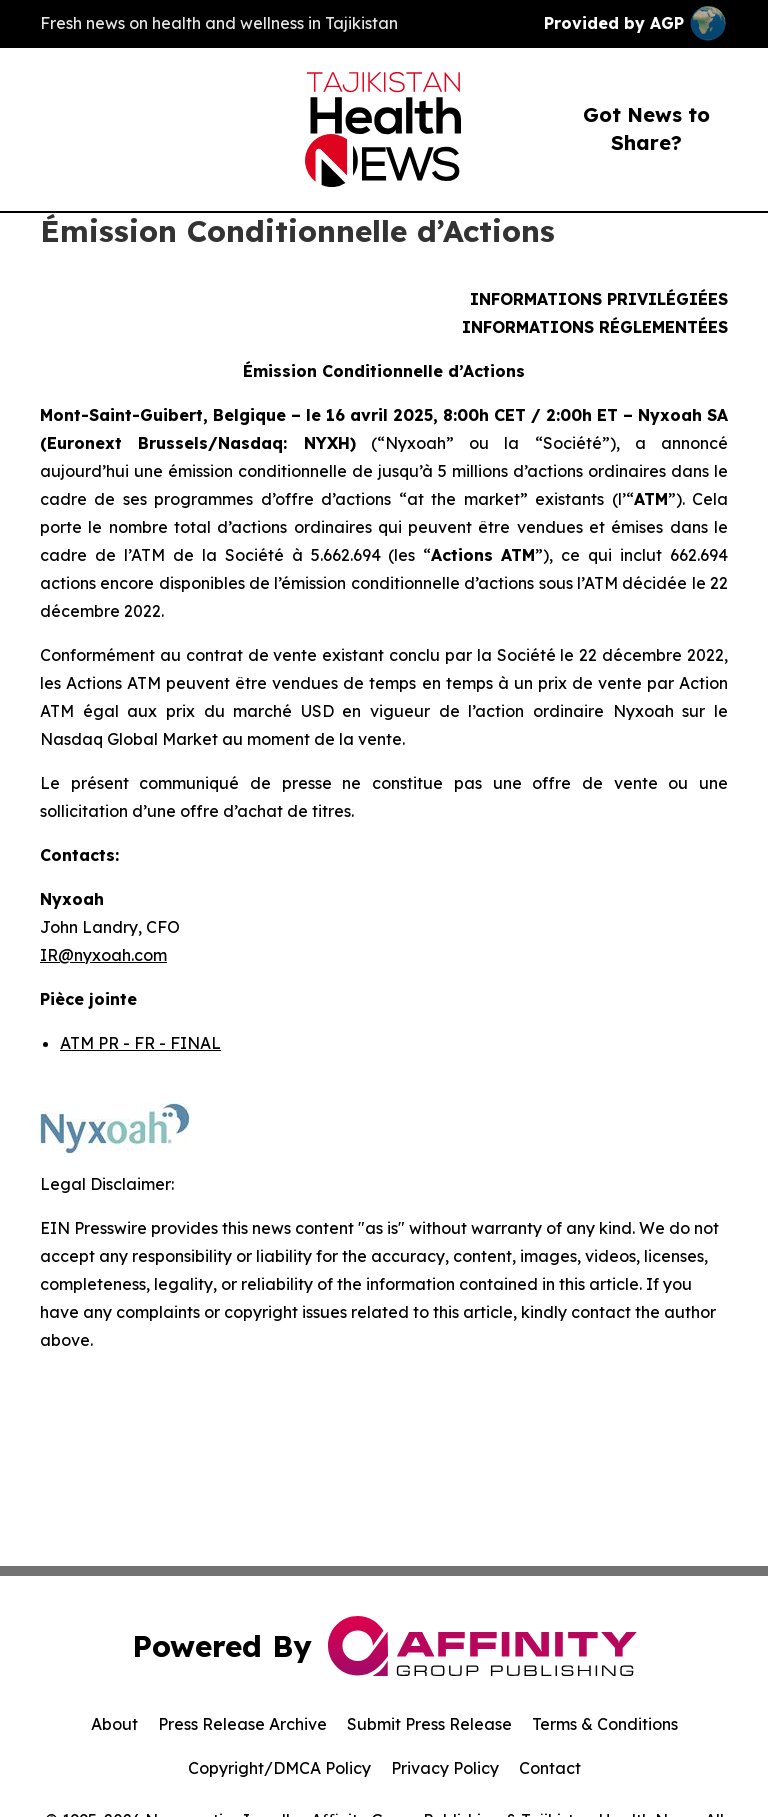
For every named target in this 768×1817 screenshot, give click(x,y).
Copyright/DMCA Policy (279, 1768)
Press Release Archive (242, 1724)
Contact (550, 1768)
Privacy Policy (445, 1768)
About (114, 1724)
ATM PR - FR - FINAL (140, 1043)
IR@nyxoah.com (103, 955)
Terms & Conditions (605, 1724)
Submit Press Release (429, 1724)
